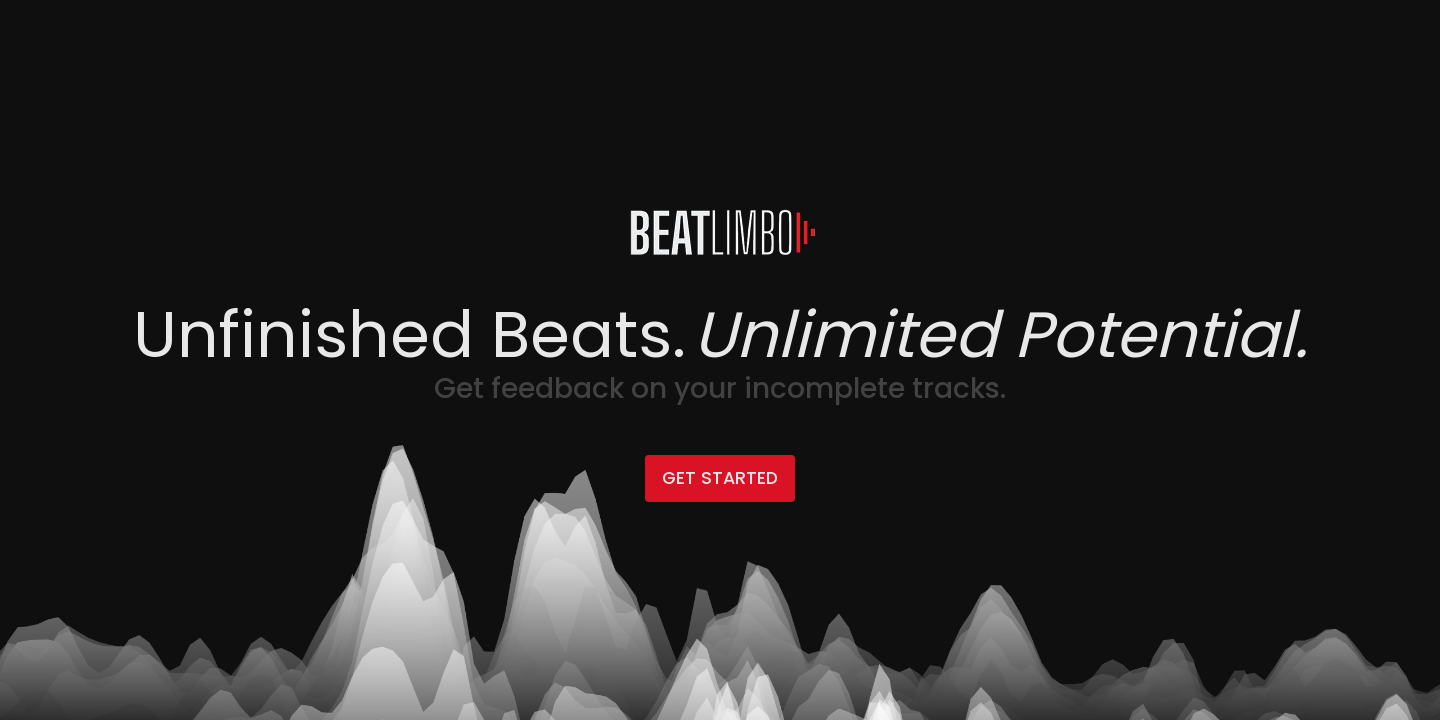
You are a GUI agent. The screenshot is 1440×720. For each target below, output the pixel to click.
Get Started (720, 478)
